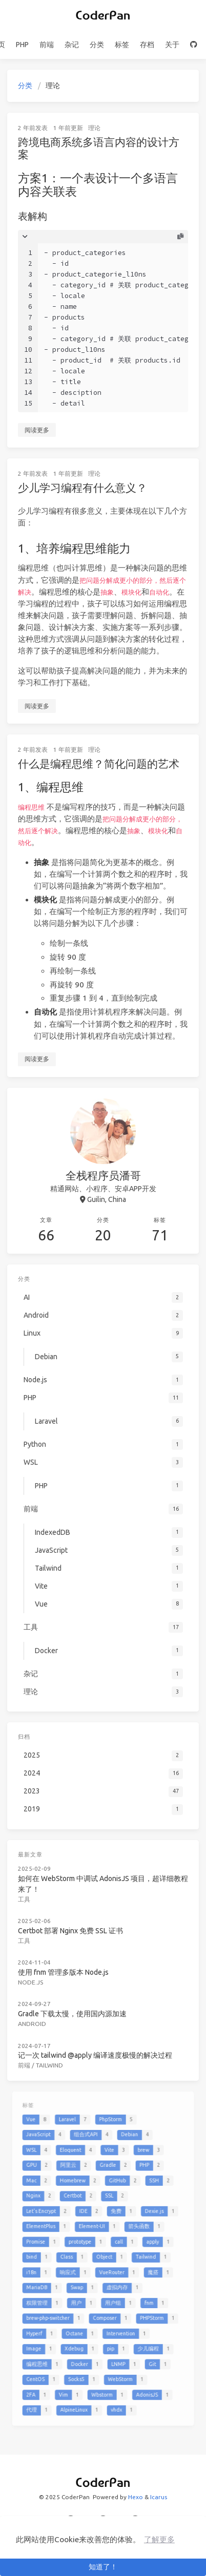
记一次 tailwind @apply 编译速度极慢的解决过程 (96, 2027)
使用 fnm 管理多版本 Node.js (68, 1954)
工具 (34, 1891)
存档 (147, 44)
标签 (122, 44)
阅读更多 (37, 430)
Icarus (158, 2497)
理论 (94, 127)
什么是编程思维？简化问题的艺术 (98, 763)
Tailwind (56, 2035)
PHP (22, 44)
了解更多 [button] (159, 2539)
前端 (46, 44)
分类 (97, 44)
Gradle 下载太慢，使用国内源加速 (76, 1990)
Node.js (40, 1963)
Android (41, 1999)
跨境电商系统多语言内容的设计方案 (98, 148)
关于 (172, 44)
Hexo (135, 2497)
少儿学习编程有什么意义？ (82, 487)
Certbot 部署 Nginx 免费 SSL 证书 (74, 1918)
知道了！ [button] (103, 2567)
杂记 (72, 44)
